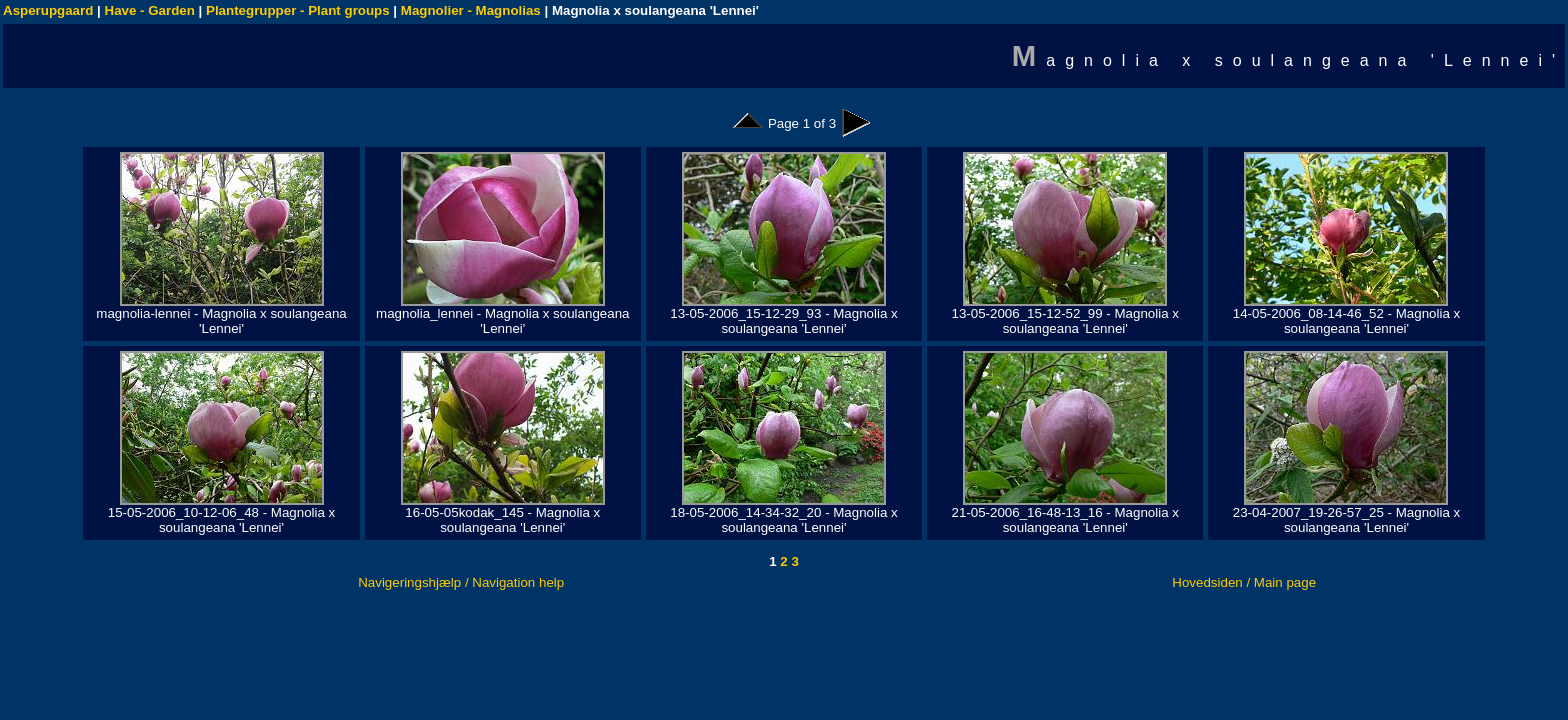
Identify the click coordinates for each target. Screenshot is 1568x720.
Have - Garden (150, 10)
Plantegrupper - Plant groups (298, 10)
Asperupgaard (48, 10)
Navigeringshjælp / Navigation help (461, 582)
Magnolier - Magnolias (471, 10)
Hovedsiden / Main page (1244, 582)
